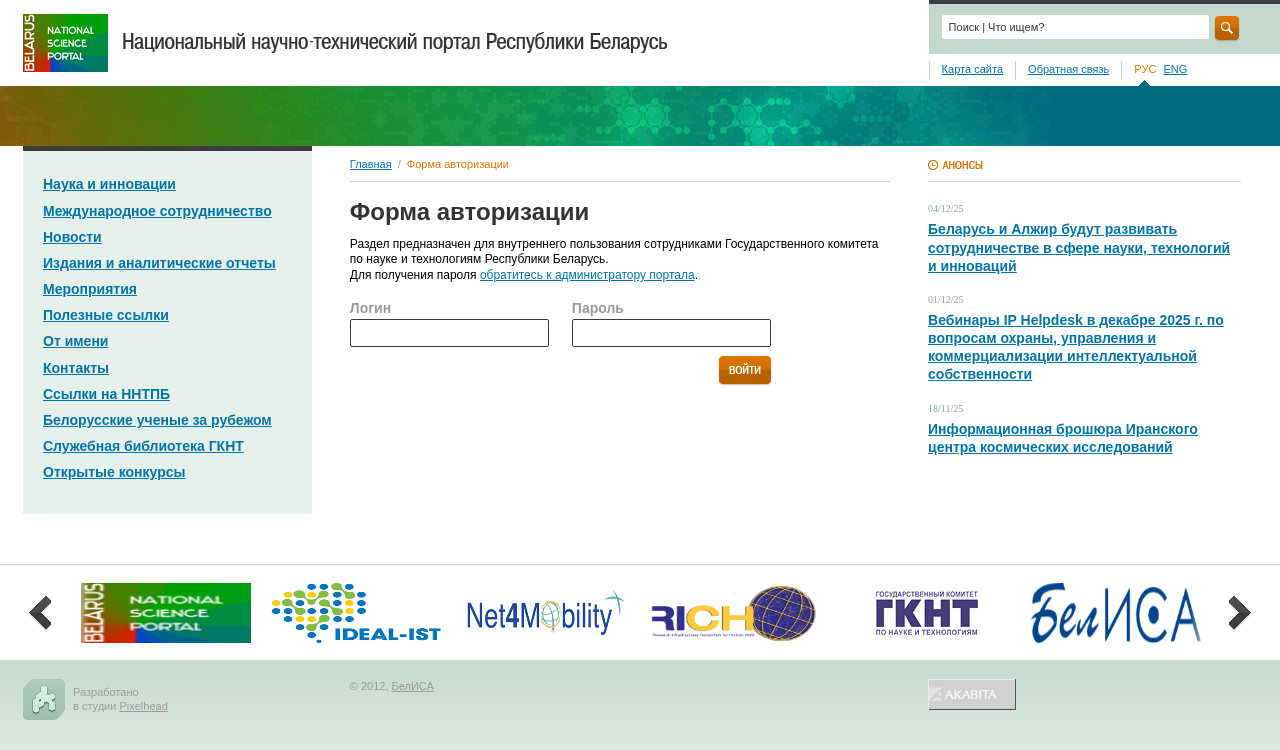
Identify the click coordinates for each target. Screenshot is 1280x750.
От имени (75, 341)
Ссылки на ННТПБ (106, 394)
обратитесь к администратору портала (587, 275)
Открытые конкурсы (114, 472)
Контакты (76, 368)
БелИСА (413, 686)
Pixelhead (143, 706)
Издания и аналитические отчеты (159, 263)
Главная (371, 164)
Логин (370, 308)
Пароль (598, 308)
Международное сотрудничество (157, 211)
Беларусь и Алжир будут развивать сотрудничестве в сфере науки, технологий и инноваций (1079, 247)
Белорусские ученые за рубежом (157, 420)
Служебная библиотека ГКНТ (143, 446)
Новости (72, 237)
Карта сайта (972, 69)
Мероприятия (90, 289)
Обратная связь (1068, 69)
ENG (1175, 69)
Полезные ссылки (106, 315)
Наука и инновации (109, 184)
